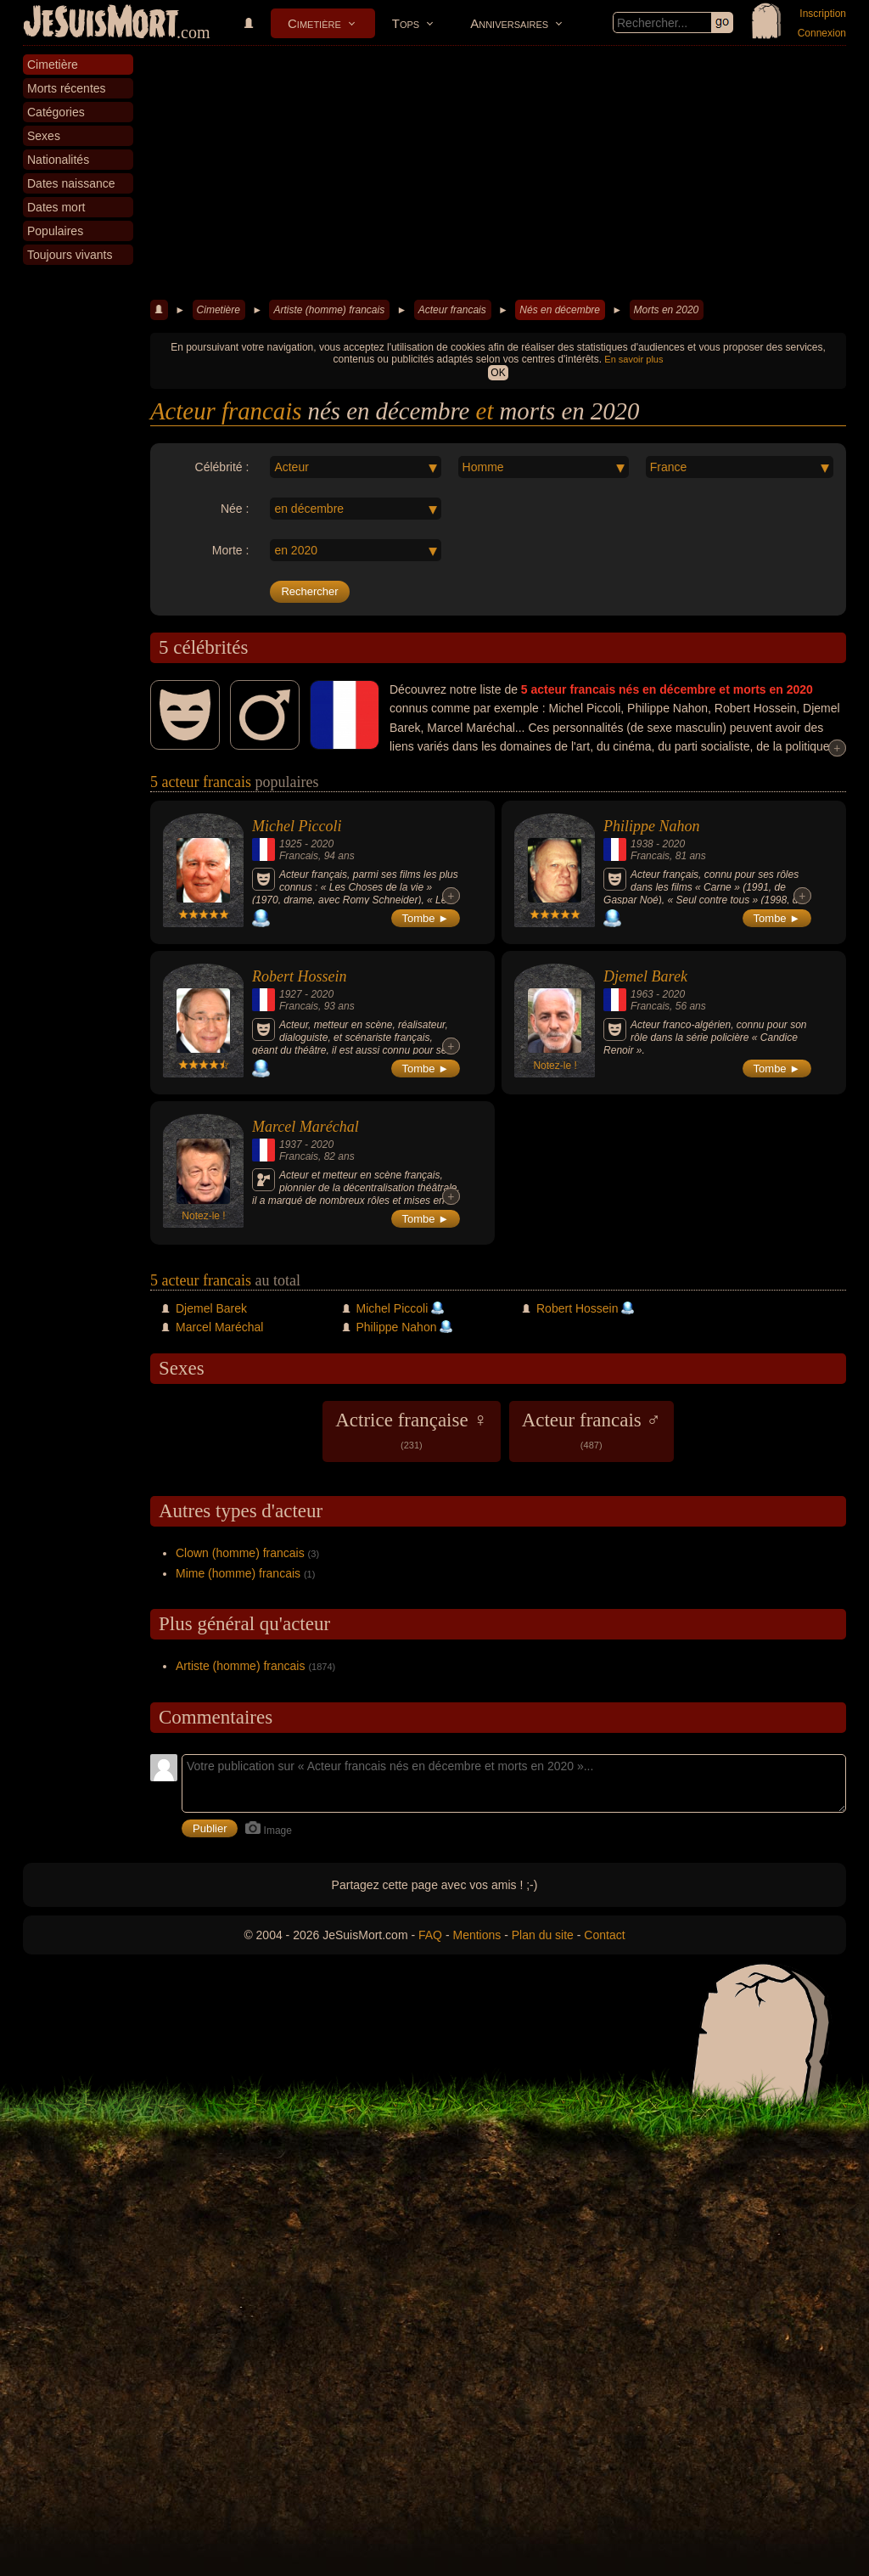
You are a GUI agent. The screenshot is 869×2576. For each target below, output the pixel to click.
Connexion (822, 33)
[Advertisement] (498, 173)
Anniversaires (509, 23)
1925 (290, 844)
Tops (405, 23)
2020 (322, 844)
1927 (290, 994)
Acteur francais (452, 310)
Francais (298, 856)
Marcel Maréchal (305, 1126)
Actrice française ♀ (411, 1429)
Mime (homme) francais (238, 1573)
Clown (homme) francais (240, 1553)
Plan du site (543, 1935)
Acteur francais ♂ (591, 1429)
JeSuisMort (101, 24)
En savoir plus (633, 359)
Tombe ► (426, 918)
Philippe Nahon (651, 826)
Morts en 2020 (666, 310)
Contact (604, 1935)
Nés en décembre (559, 310)
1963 (642, 994)
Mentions (476, 1935)
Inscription (822, 14)
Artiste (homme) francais (328, 310)
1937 (290, 1144)
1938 (642, 844)
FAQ (430, 1935)
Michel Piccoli (296, 826)
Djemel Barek (645, 976)
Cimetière (314, 23)
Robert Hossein (299, 976)
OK (498, 373)
